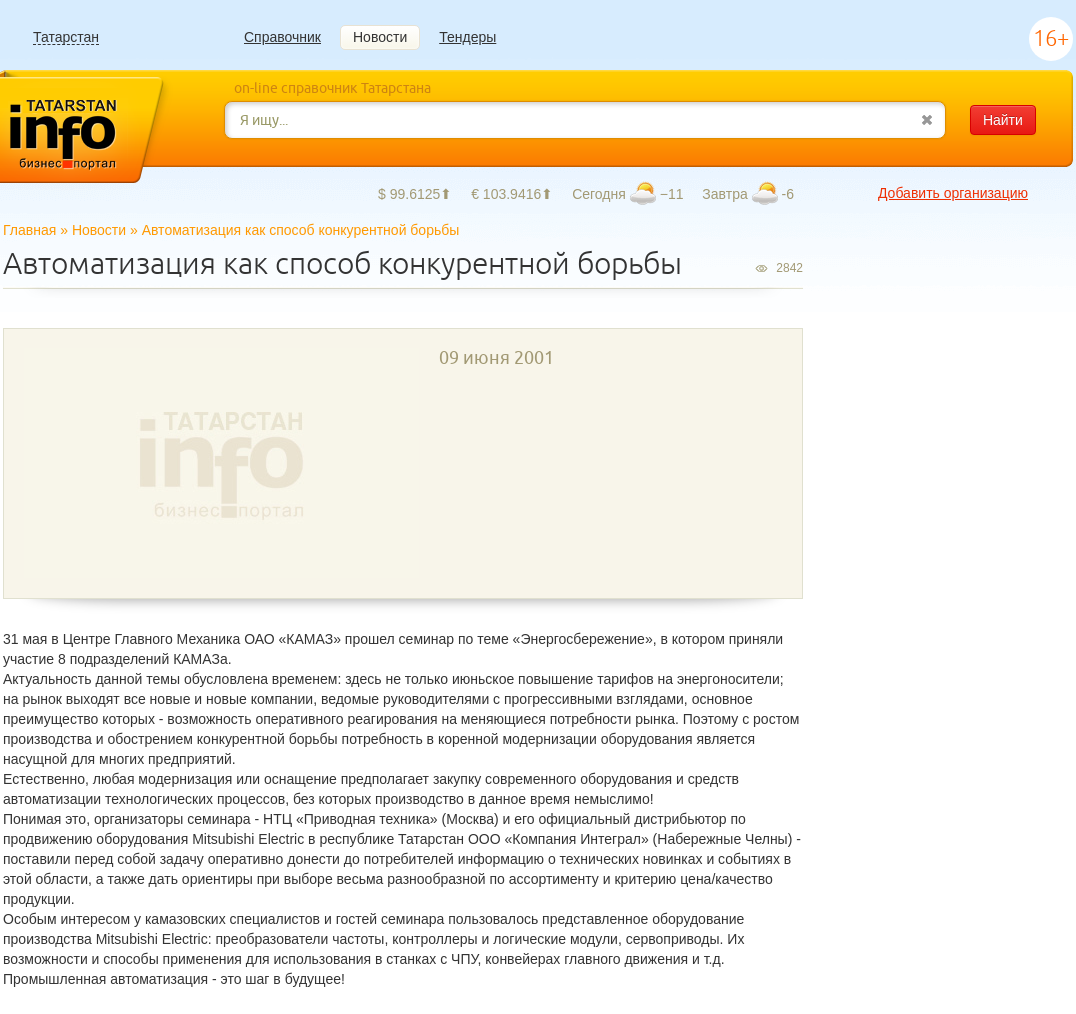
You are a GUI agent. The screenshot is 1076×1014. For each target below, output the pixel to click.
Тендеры (467, 37)
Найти (1003, 120)
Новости (380, 37)
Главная (29, 230)
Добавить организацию (953, 193)
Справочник (282, 37)
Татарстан (66, 37)
